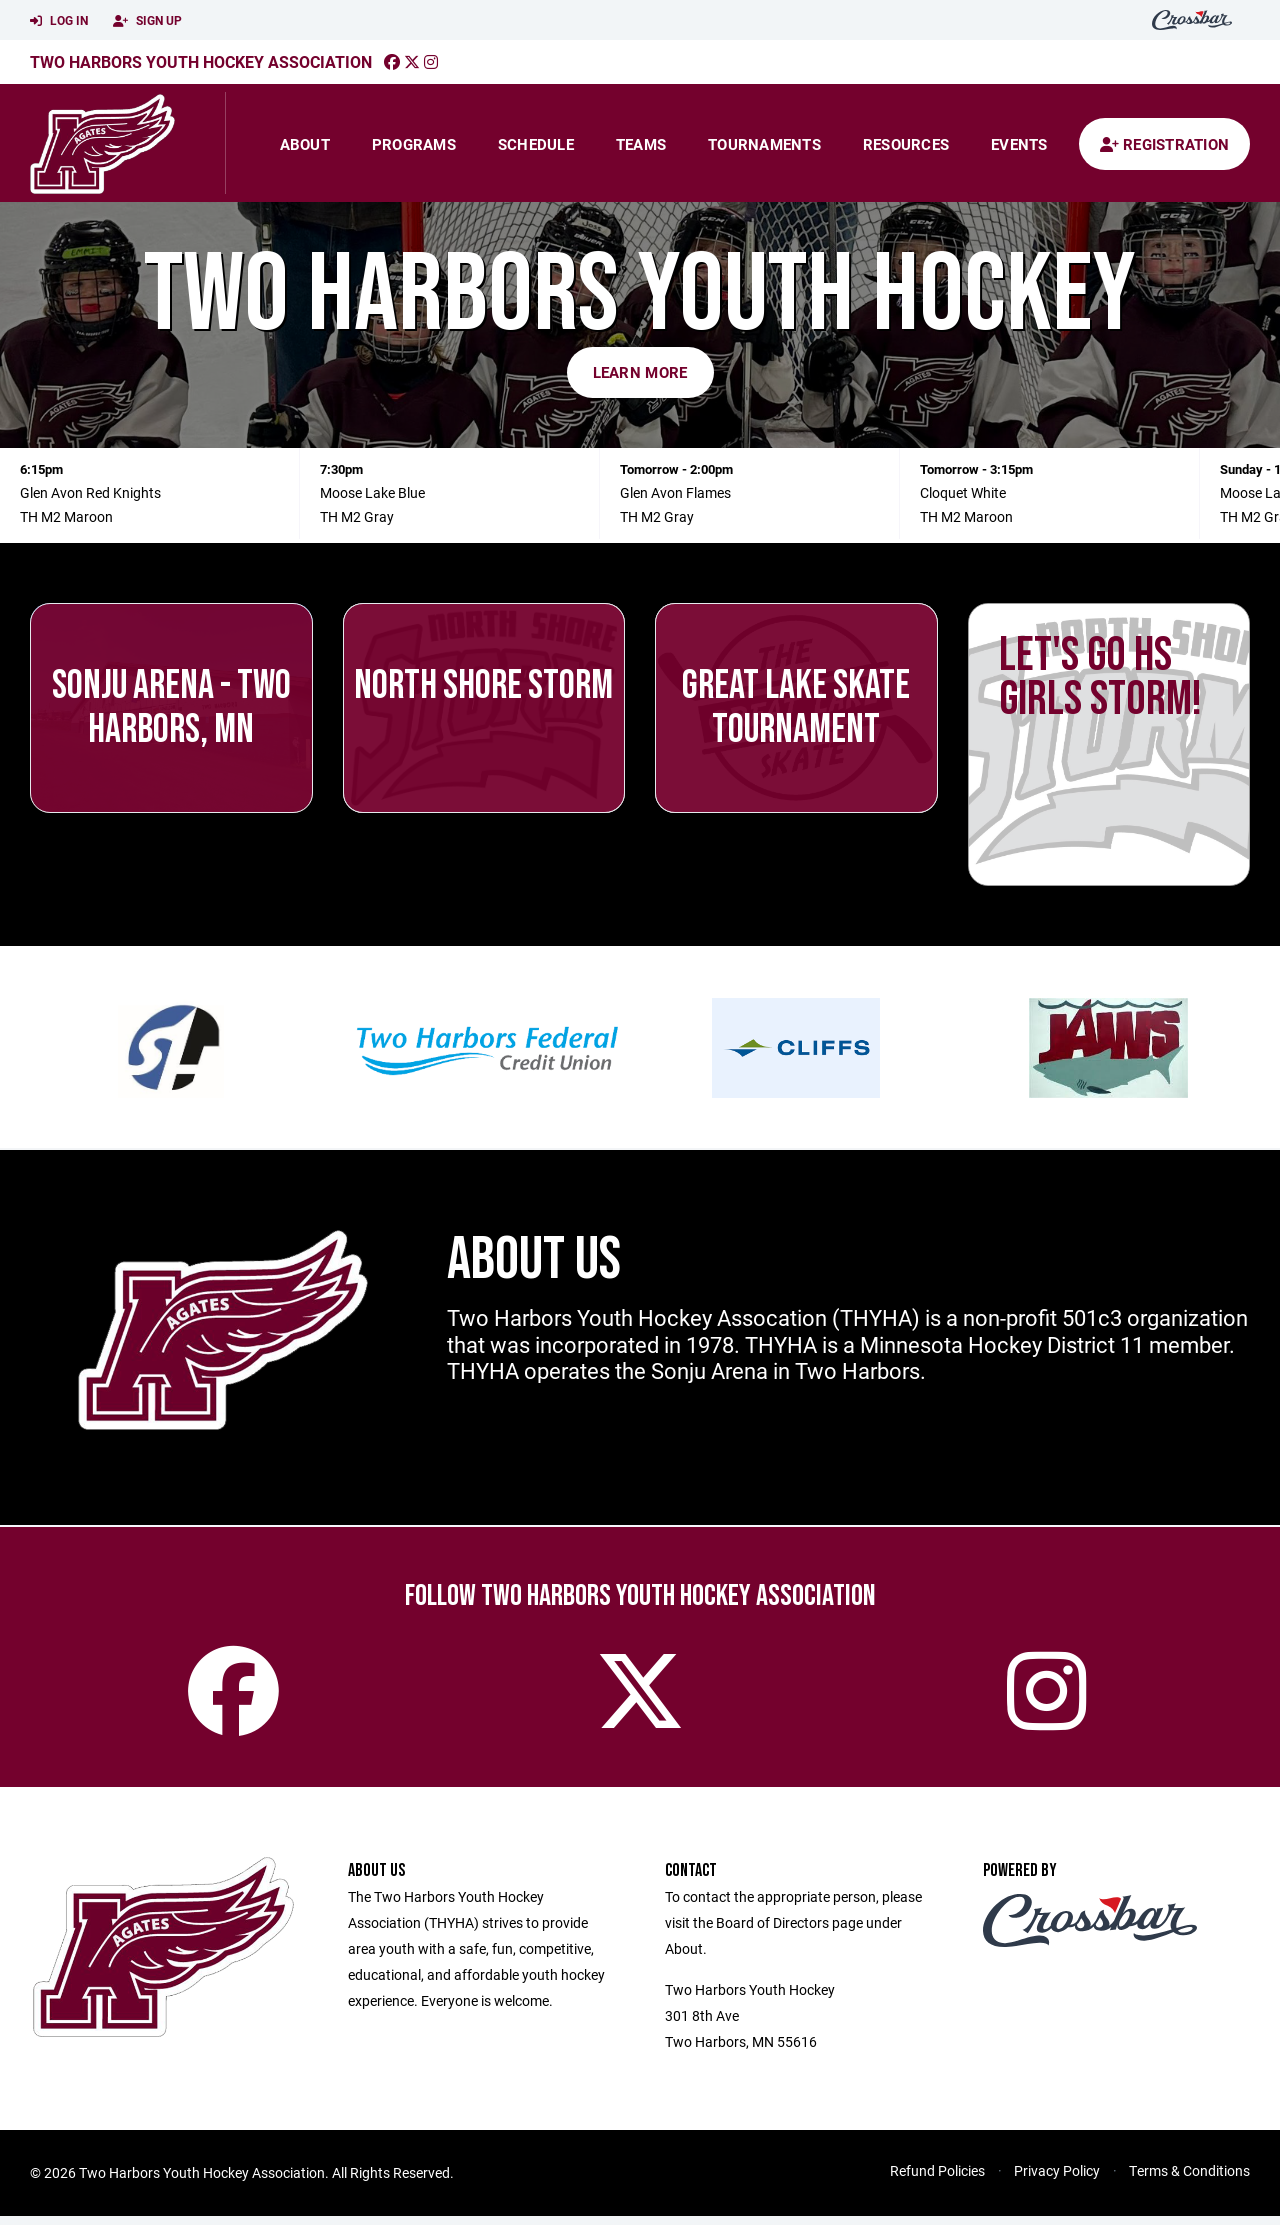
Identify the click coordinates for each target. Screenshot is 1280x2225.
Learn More (640, 372)
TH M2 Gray (357, 516)
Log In (59, 21)
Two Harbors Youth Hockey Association (201, 61)
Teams (641, 144)
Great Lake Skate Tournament (796, 708)
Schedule (536, 144)
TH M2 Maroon (66, 516)
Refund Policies (937, 2179)
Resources (906, 144)
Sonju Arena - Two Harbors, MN (171, 708)
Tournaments (764, 144)
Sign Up (147, 21)
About (305, 144)
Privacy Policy (1057, 2179)
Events (1019, 144)
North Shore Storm (483, 686)
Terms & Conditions (1189, 2179)
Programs (414, 144)
